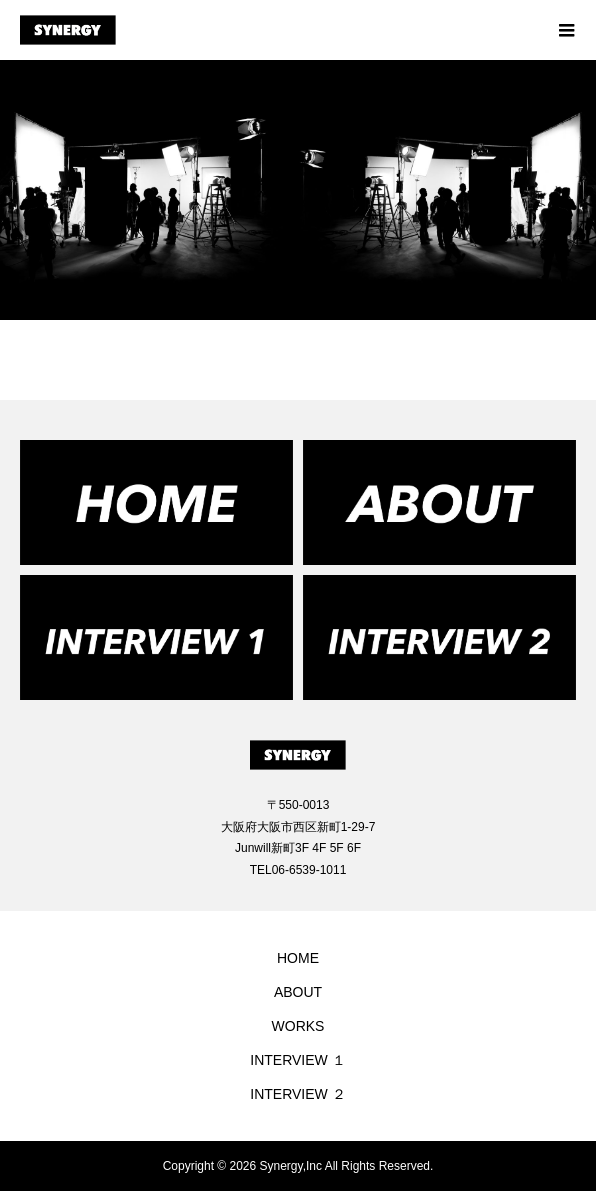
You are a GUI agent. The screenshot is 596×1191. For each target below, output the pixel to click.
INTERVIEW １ (297, 1060)
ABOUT (298, 992)
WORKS (298, 1026)
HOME (298, 958)
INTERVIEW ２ (297, 1094)
